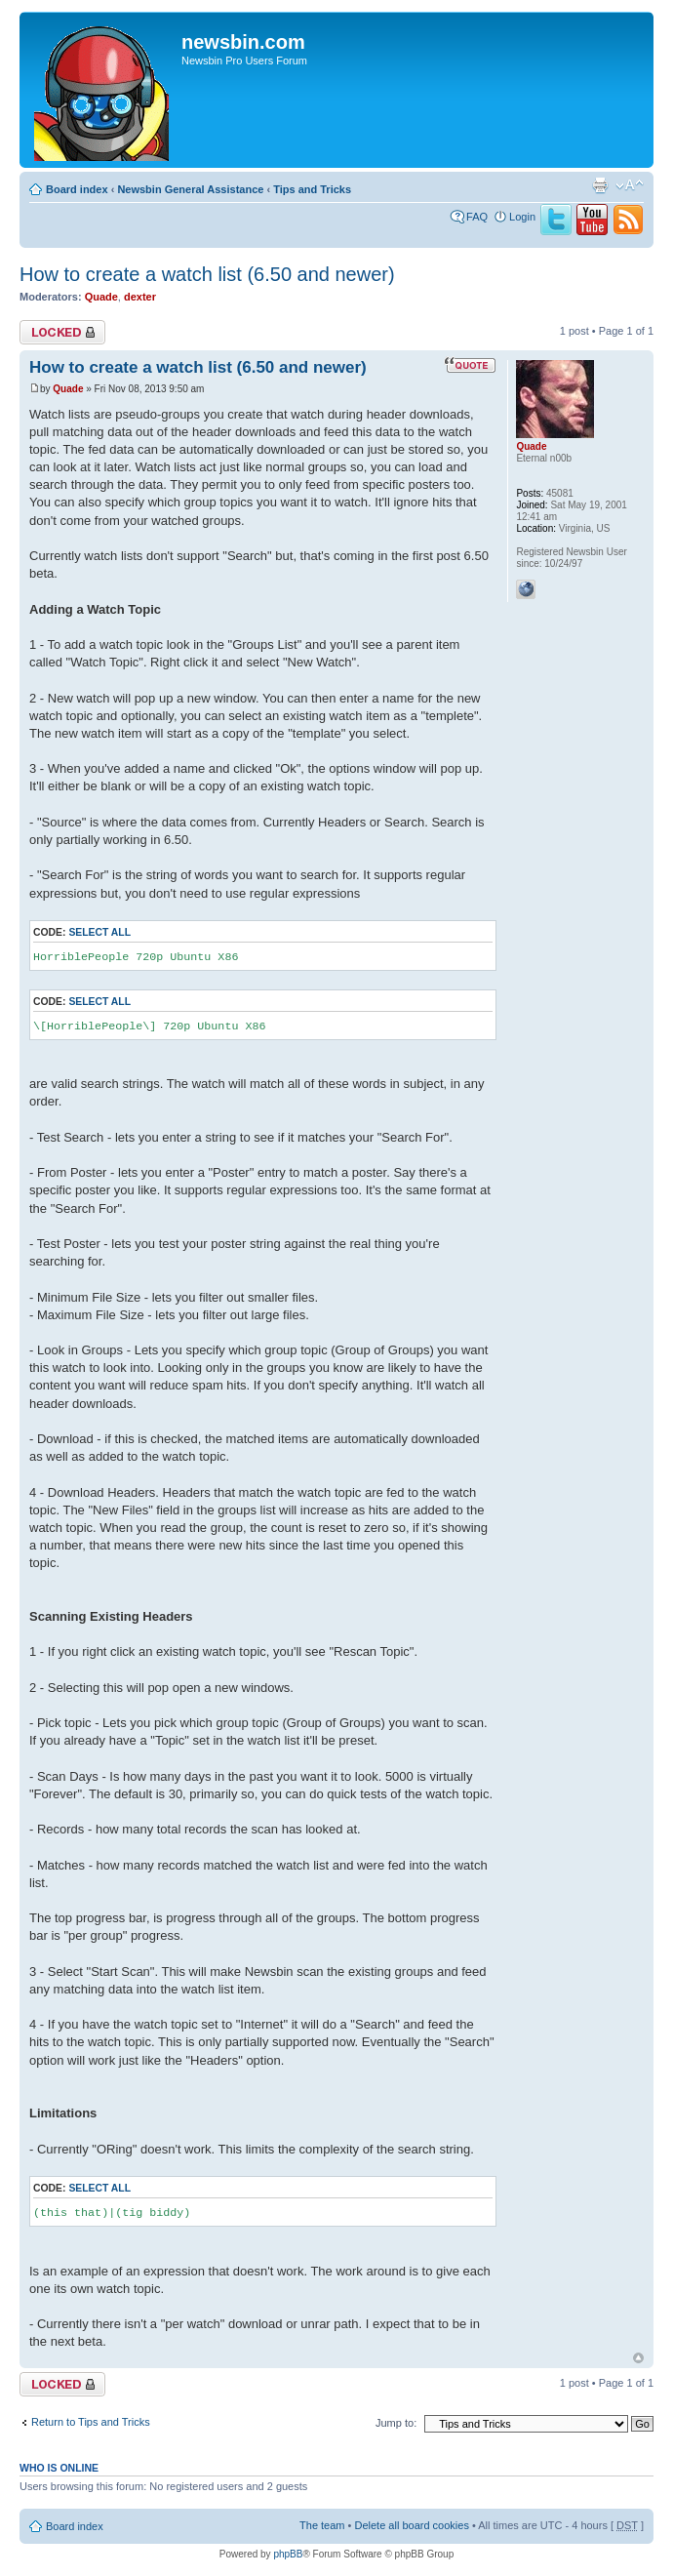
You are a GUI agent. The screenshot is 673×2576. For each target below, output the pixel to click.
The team (321, 2525)
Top (638, 2358)
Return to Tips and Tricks (90, 2422)
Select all (99, 932)
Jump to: (396, 2423)
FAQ (477, 216)
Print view (600, 185)
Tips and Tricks (312, 189)
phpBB (287, 2554)
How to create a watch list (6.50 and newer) (207, 274)
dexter (140, 296)
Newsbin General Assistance (190, 189)
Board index (77, 189)
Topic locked (62, 332)
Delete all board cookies (411, 2525)
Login (522, 216)
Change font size (629, 185)
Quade (101, 296)
